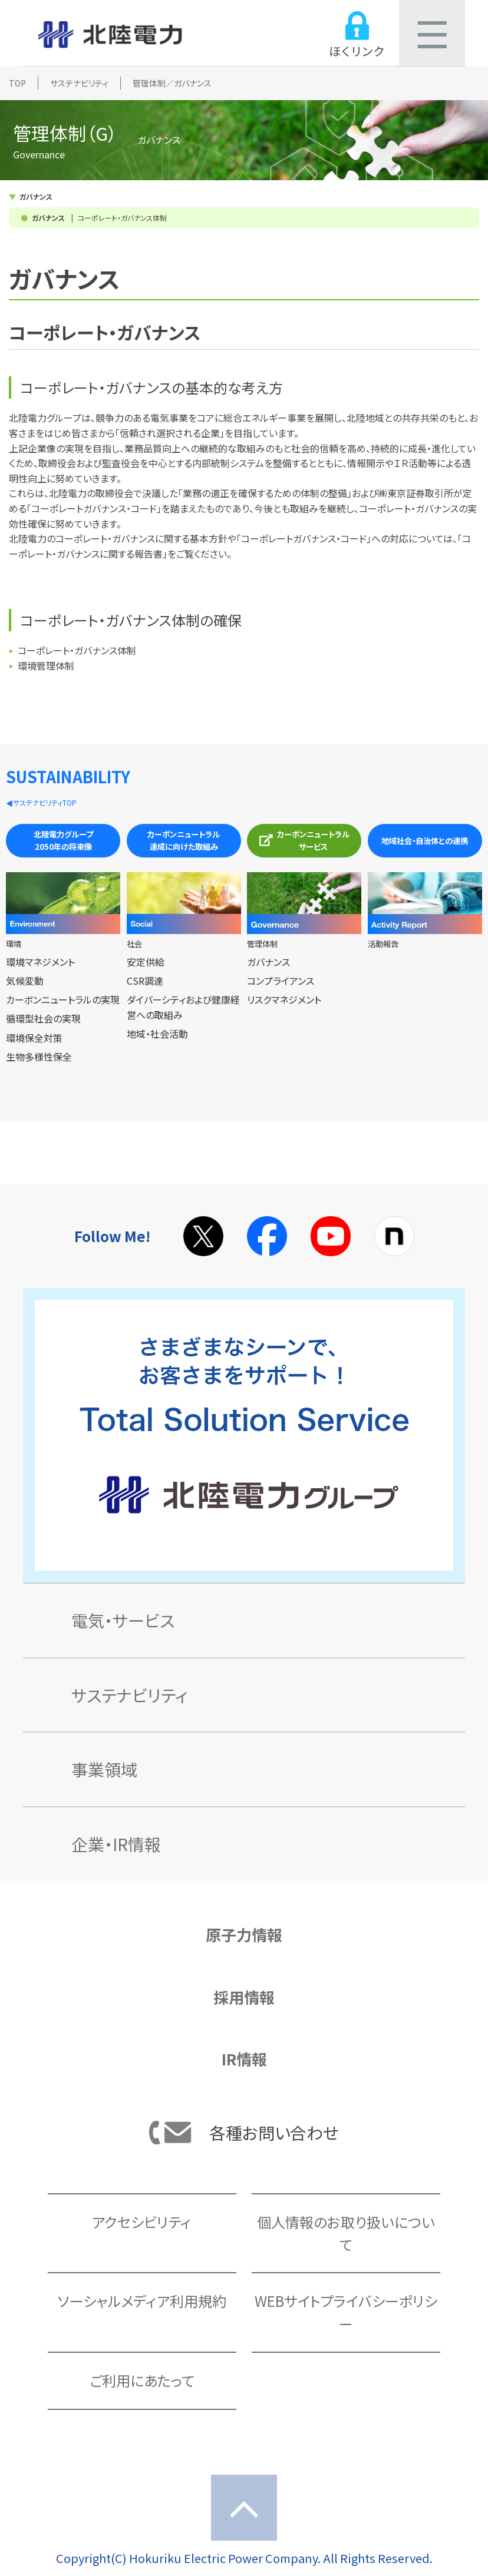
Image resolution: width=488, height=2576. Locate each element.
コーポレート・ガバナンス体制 (122, 218)
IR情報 (244, 2059)
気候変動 (25, 981)
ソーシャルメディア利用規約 (142, 2300)
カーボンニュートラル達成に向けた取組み (183, 840)
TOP (17, 83)
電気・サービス (122, 1620)
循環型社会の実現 (43, 1018)
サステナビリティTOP (45, 802)
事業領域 (104, 1769)
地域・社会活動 (157, 1034)
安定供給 (145, 962)
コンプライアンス (280, 981)
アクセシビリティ (142, 2221)
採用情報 (244, 1997)
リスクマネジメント (284, 999)
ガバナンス (35, 196)
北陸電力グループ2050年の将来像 (63, 840)
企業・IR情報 (116, 1844)
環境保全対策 (34, 1038)
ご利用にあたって (142, 2380)
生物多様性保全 (39, 1056)
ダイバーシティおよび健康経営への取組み (183, 1007)
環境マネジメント (40, 962)
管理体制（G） (65, 141)
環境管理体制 (46, 665)
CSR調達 (145, 981)
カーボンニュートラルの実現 (63, 999)
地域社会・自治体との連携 (424, 840)
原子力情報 (244, 1934)
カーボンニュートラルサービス (304, 840)
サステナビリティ (79, 83)
